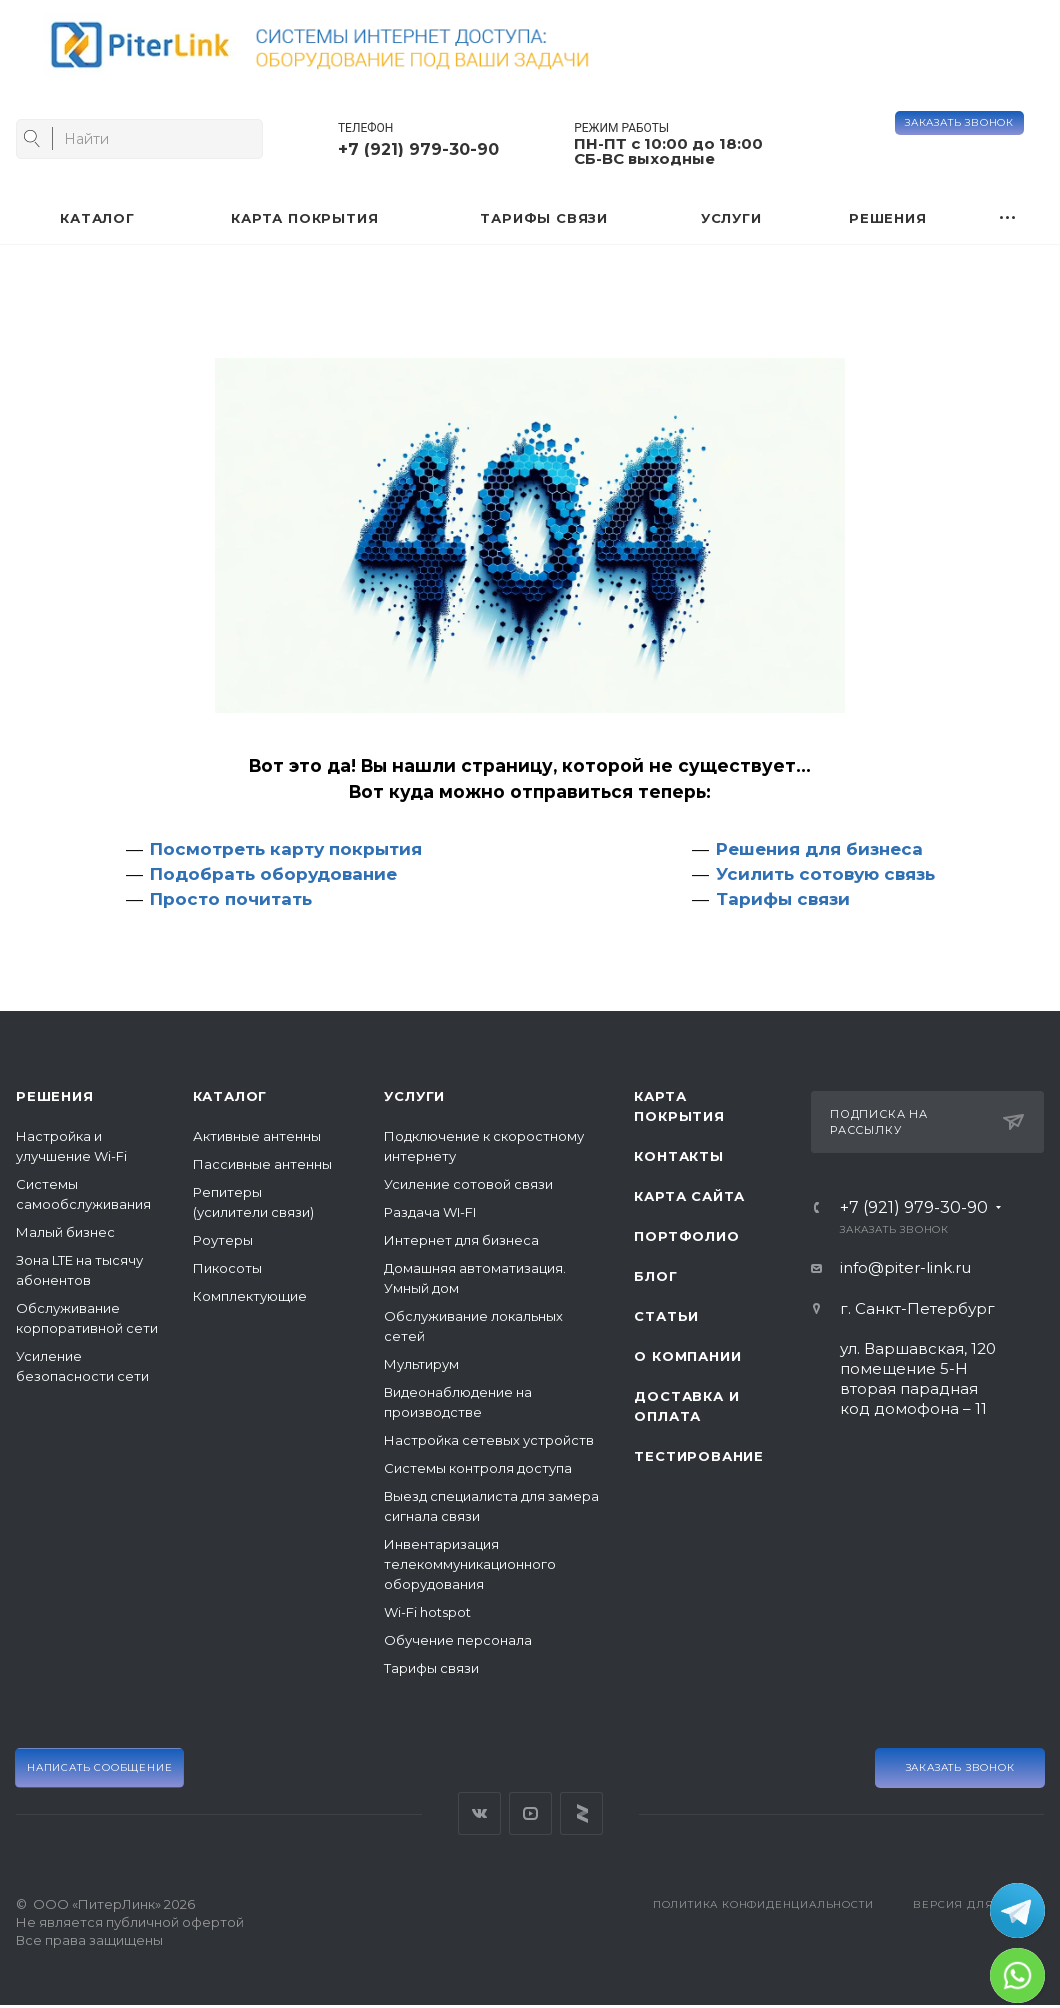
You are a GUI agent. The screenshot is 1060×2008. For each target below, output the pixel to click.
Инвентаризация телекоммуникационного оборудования (470, 1564)
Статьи (666, 1316)
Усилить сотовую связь (825, 874)
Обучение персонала (458, 1640)
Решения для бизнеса (819, 849)
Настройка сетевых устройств (489, 1440)
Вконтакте (479, 1813)
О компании (687, 1356)
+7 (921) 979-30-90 (418, 149)
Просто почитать (231, 899)
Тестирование (699, 1456)
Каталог (230, 1096)
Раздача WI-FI (430, 1212)
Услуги (414, 1096)
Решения (55, 1096)
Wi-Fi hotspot (427, 1612)
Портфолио (686, 1236)
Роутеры (223, 1240)
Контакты (678, 1156)
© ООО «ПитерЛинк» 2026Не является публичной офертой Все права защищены (130, 1922)
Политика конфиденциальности (763, 1904)
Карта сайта (689, 1196)
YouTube (530, 1813)
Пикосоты (227, 1268)
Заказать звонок (959, 122)
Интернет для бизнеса (461, 1240)
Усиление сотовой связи (468, 1184)
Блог (655, 1276)
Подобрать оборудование (273, 874)
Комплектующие (250, 1296)
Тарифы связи (783, 899)
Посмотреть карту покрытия (286, 849)
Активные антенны (257, 1136)
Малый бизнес (65, 1232)
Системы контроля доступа (478, 1468)
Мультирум (421, 1364)
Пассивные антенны (262, 1164)
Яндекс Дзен (581, 1813)
